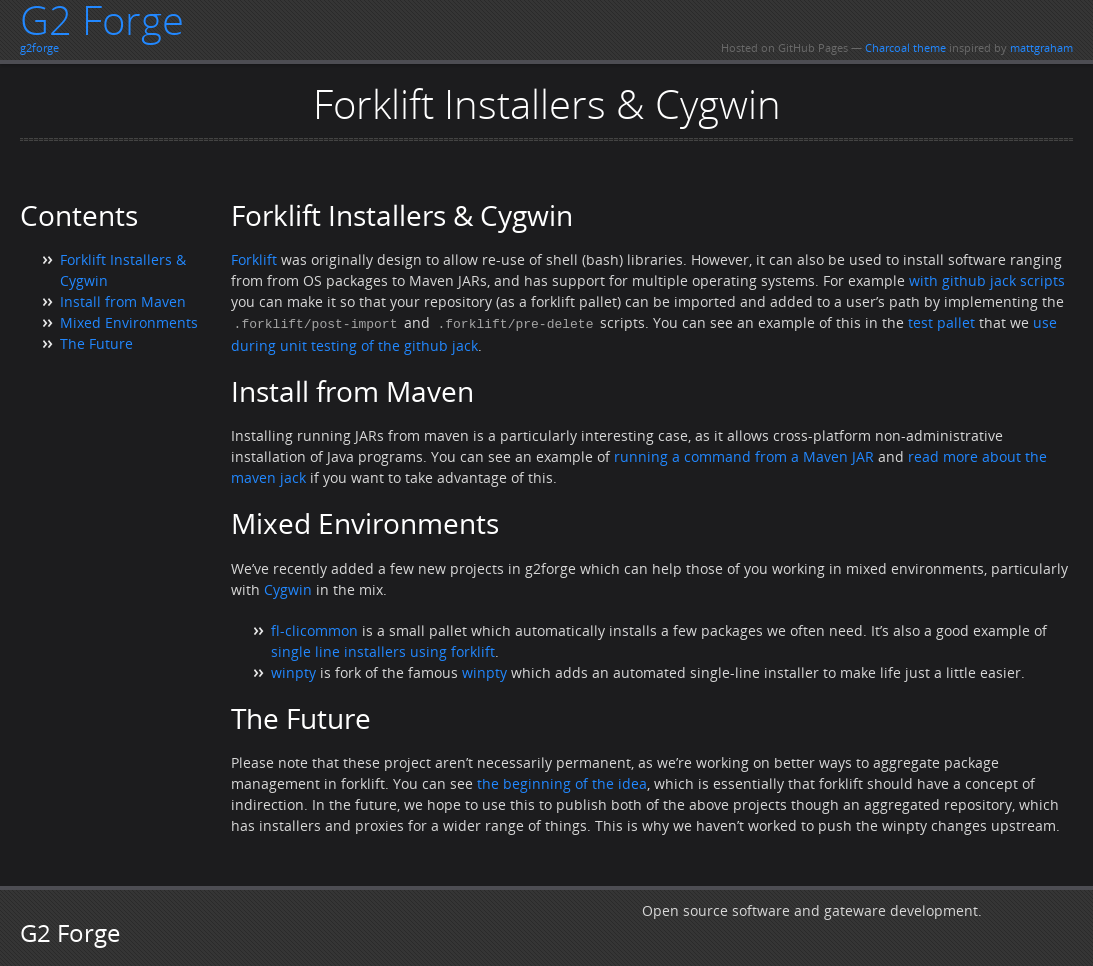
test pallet (941, 322)
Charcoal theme (905, 47)
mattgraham (1041, 47)
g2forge (39, 47)
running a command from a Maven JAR (744, 455)
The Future (96, 343)
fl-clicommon (314, 629)
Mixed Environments (129, 322)
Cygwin (288, 588)
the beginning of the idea (562, 782)
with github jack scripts (987, 280)
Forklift (254, 259)
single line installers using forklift (383, 650)
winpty (293, 671)
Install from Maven (123, 301)
